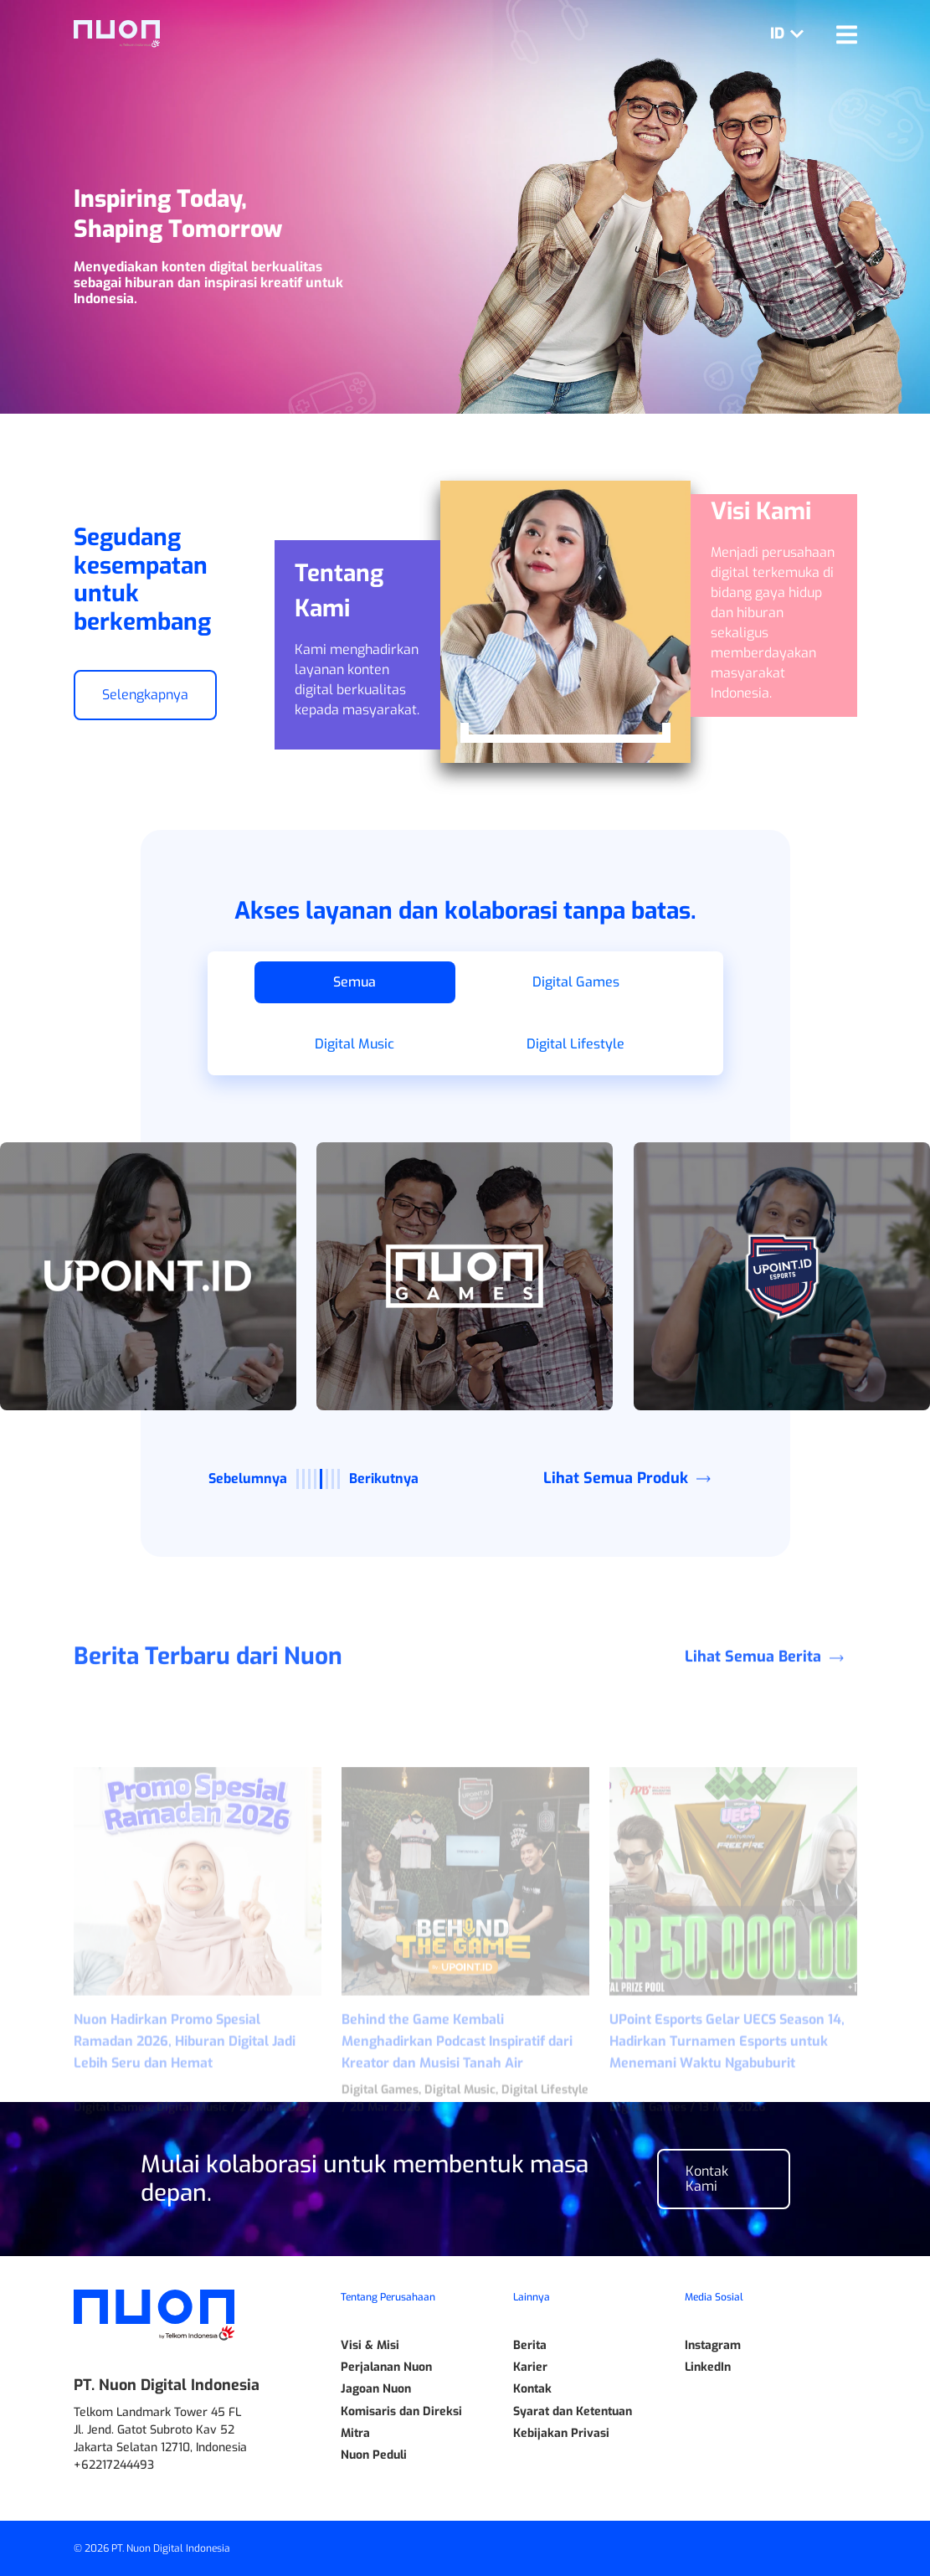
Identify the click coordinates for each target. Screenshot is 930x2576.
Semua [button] (354, 982)
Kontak (532, 2389)
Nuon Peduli (374, 2455)
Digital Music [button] (354, 1044)
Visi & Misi (370, 2345)
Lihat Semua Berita (770, 1738)
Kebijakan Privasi (561, 2433)
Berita (530, 2345)
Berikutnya (384, 1478)
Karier (530, 2367)
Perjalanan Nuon (386, 2367)
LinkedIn (708, 2367)
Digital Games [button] (575, 982)
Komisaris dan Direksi (401, 2411)
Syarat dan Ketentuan (572, 2411)
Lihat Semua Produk (633, 1478)
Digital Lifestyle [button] (575, 1044)
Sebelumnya (247, 1478)
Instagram (713, 2345)
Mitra (355, 2433)
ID (789, 33)
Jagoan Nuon (376, 2389)
